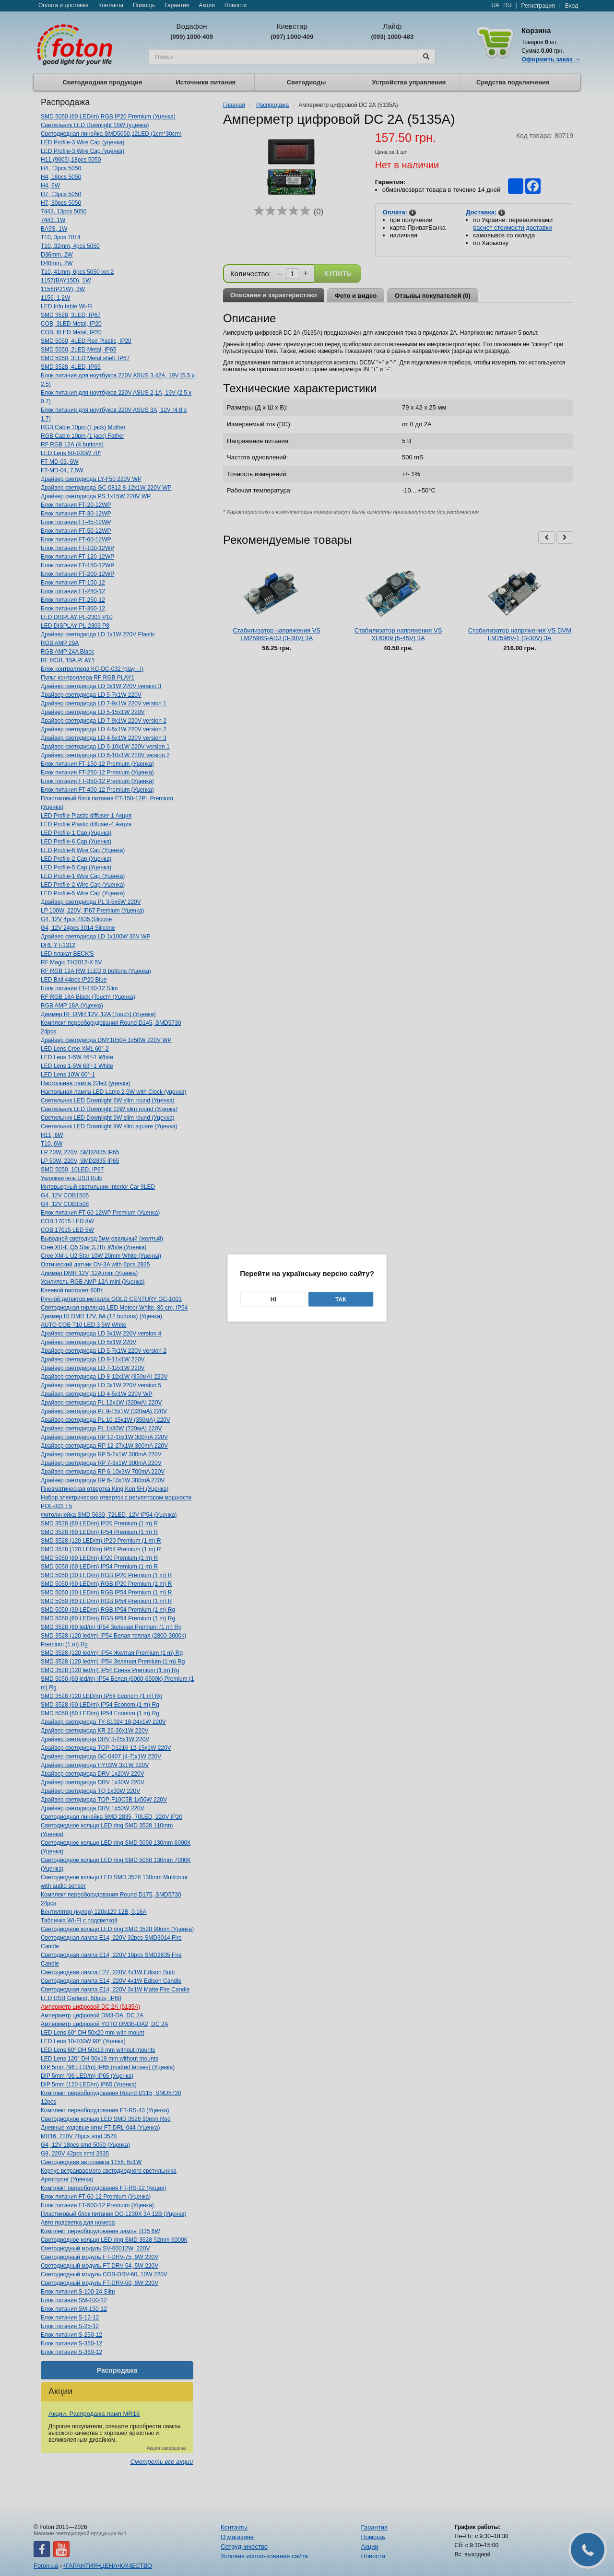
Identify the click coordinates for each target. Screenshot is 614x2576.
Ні (273, 1299)
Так (340, 1299)
